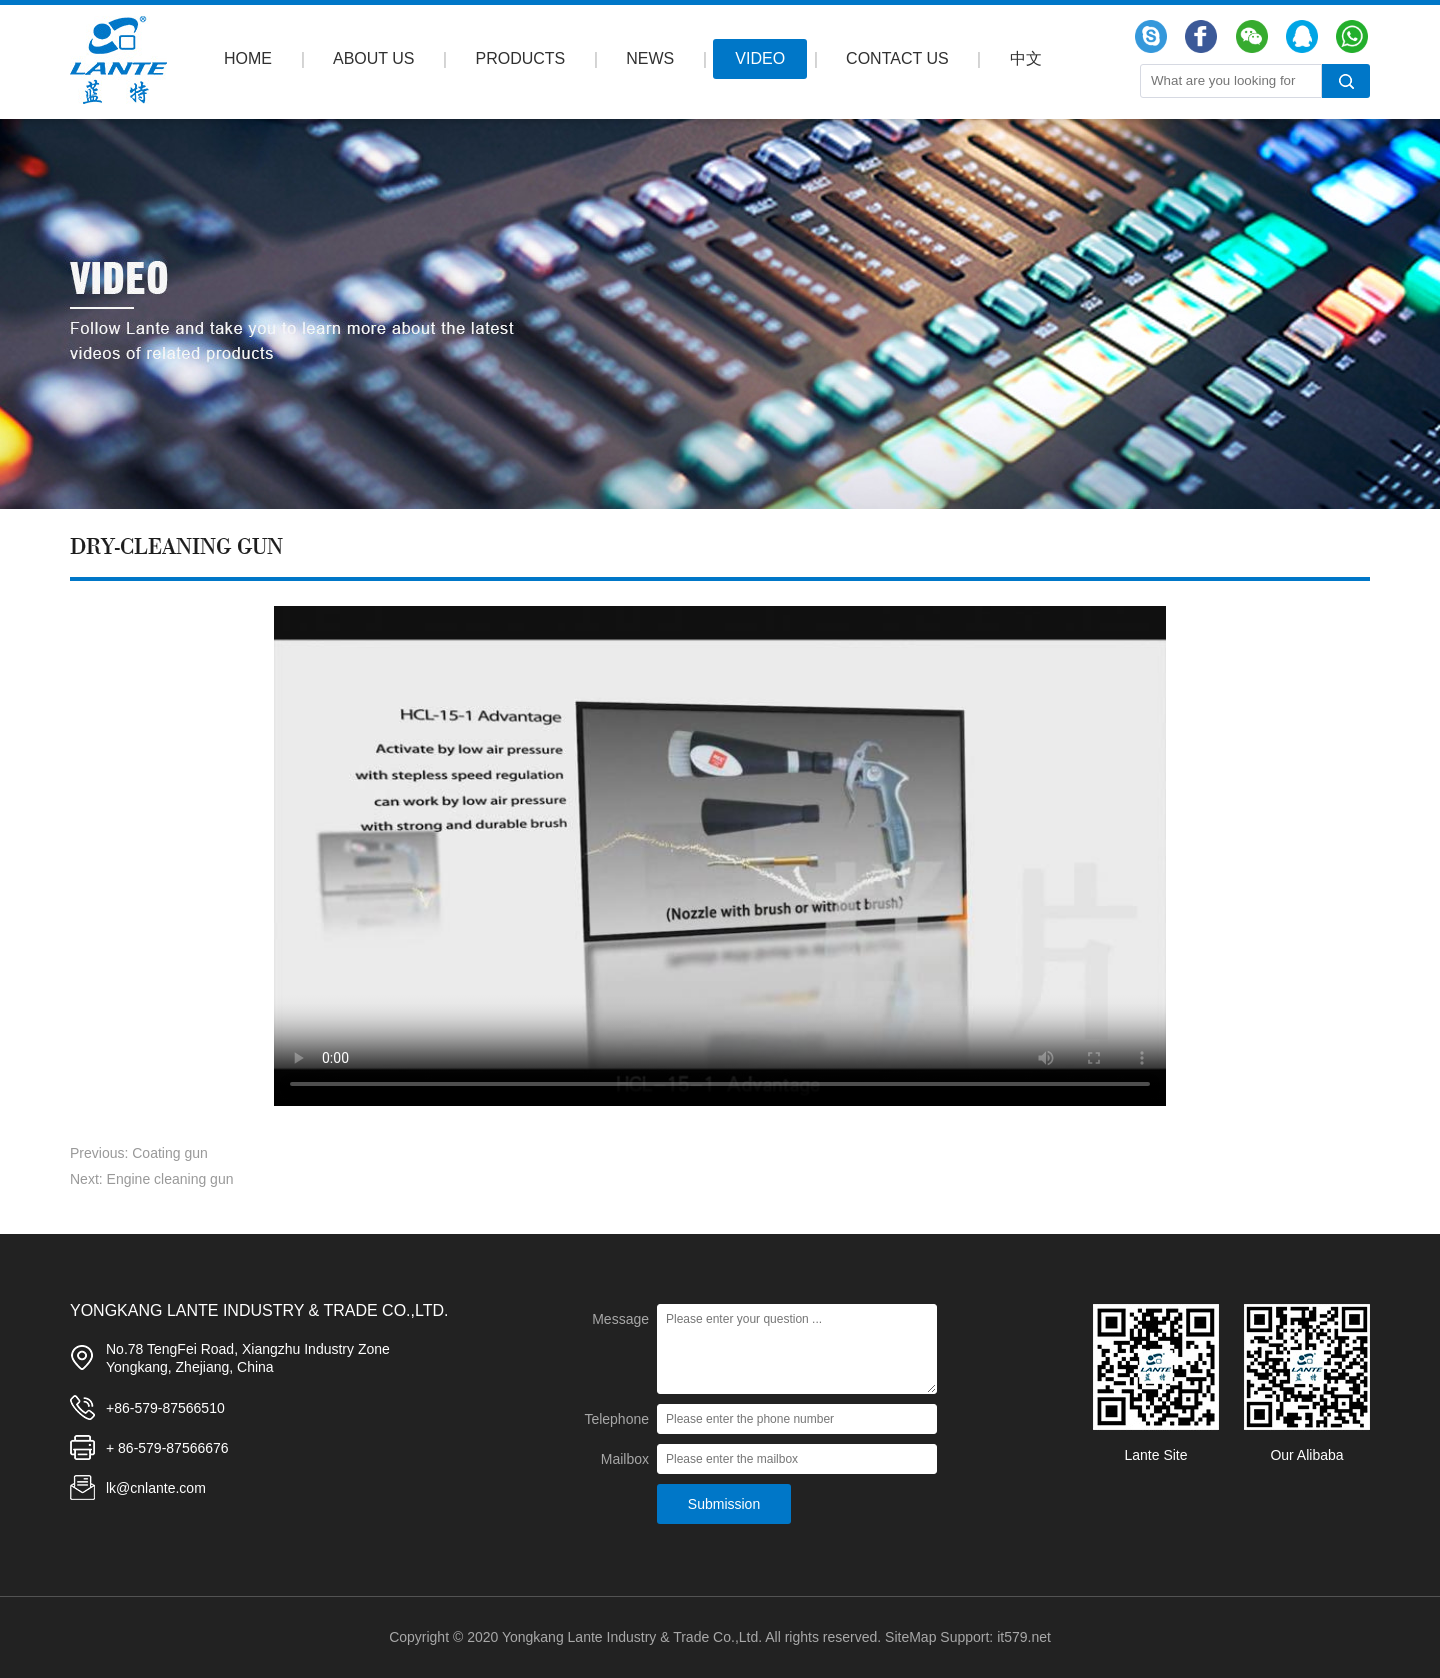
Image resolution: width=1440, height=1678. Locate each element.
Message (620, 1319)
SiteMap (910, 1637)
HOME (248, 58)
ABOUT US (374, 58)
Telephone (616, 1419)
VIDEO (760, 58)
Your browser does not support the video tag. (720, 856)
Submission (724, 1504)
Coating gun (170, 1153)
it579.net (1024, 1637)
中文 (1026, 58)
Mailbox (625, 1459)
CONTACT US (897, 58)
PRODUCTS (521, 58)
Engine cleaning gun (170, 1179)
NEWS (650, 58)
